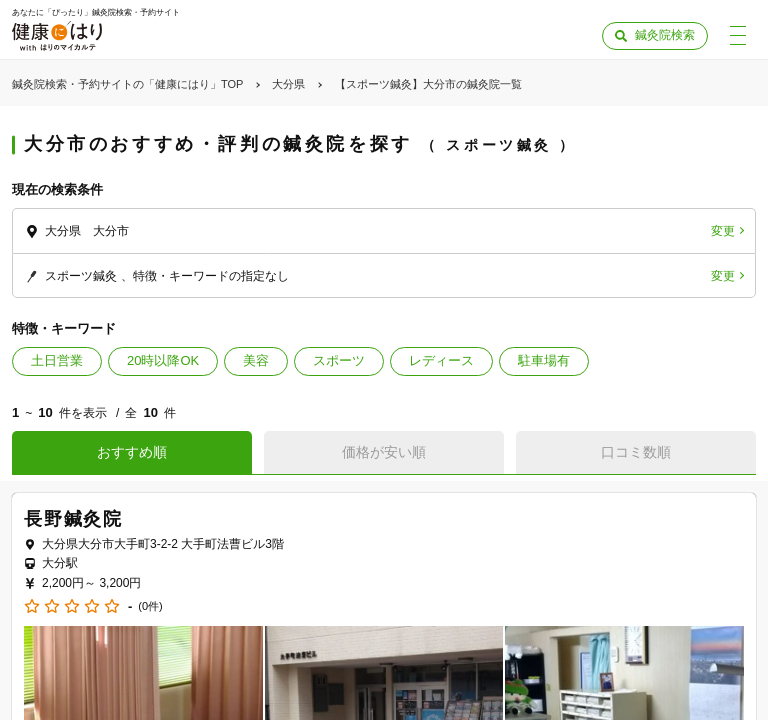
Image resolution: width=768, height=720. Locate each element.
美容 (256, 360)
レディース (441, 360)
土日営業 (57, 360)
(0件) (150, 606)
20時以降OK (163, 360)
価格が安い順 (384, 452)
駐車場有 (544, 360)
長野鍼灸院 (73, 519)
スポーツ (339, 360)
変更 (723, 231)
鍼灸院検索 (665, 35)
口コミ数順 (636, 452)
